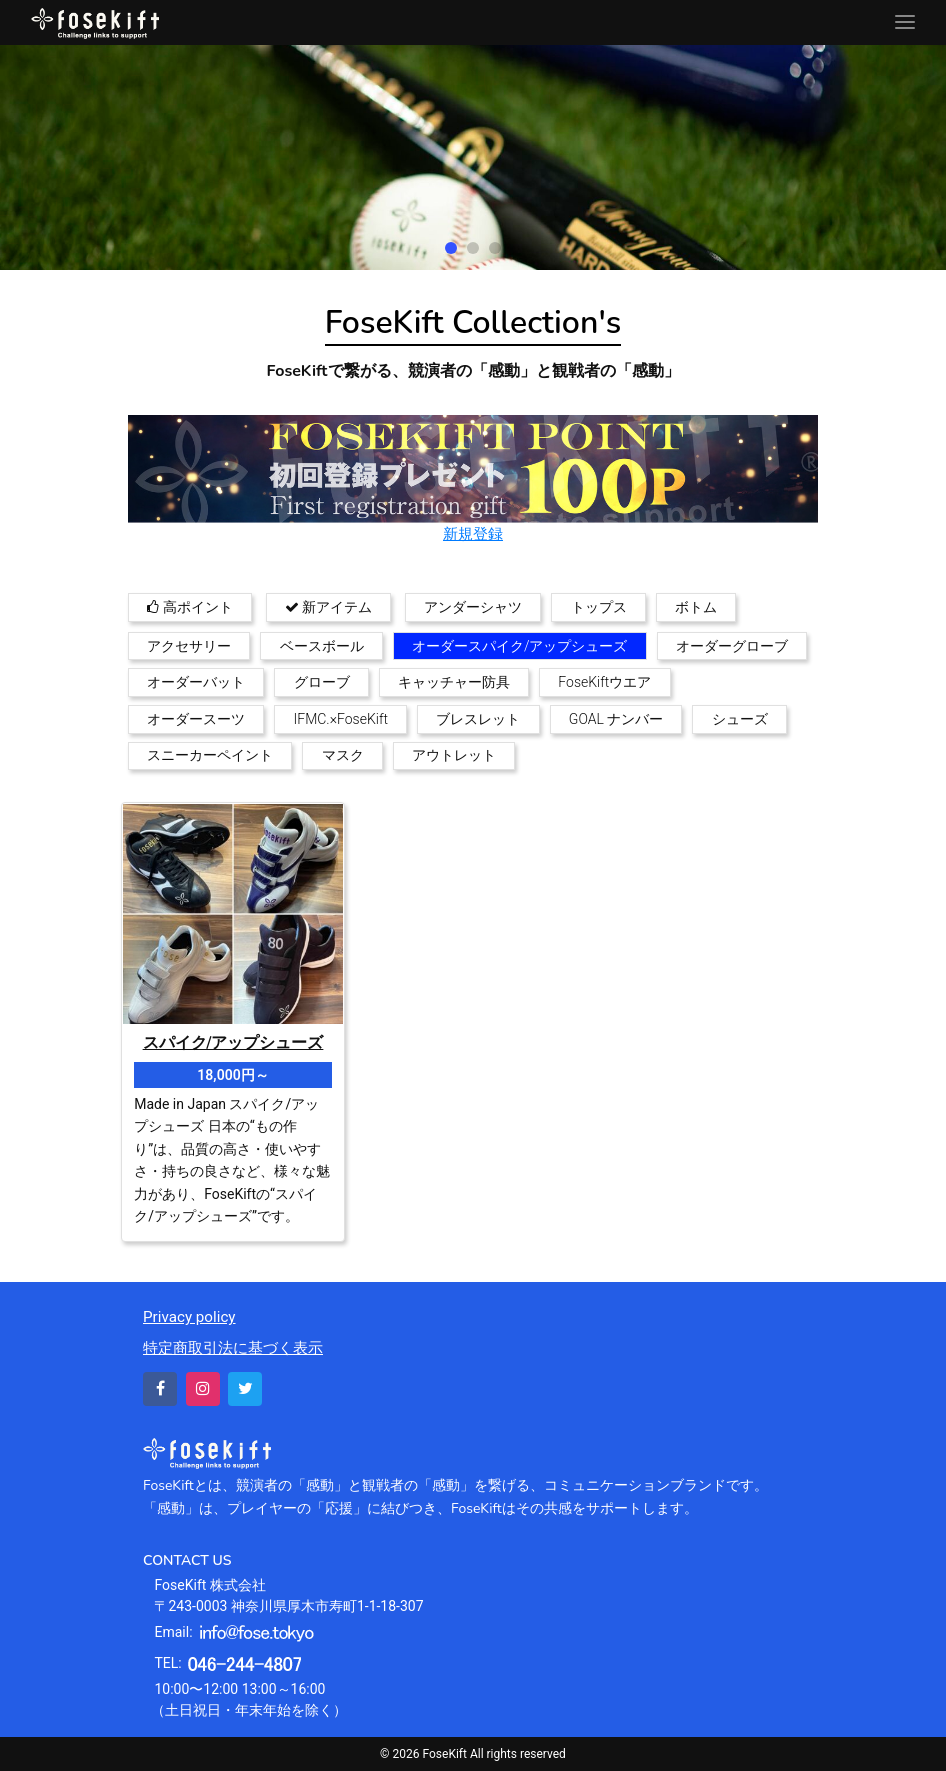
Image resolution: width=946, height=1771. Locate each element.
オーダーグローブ (732, 646)
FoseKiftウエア (604, 682)
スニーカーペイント (210, 755)
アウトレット (454, 755)
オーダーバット (196, 682)
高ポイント (189, 607)
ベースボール (322, 646)
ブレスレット (478, 719)
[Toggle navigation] (905, 22)
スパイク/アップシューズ (233, 1043)
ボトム (696, 607)
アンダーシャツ (473, 607)
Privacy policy (189, 1317)
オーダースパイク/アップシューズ (520, 646)
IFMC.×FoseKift (341, 719)
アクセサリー (189, 646)
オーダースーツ (196, 719)
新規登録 (473, 534)
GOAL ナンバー (616, 719)
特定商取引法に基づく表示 (233, 1348)
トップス (599, 607)
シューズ (740, 719)
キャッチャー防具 (454, 682)
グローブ (322, 682)
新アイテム (328, 607)
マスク (343, 755)
